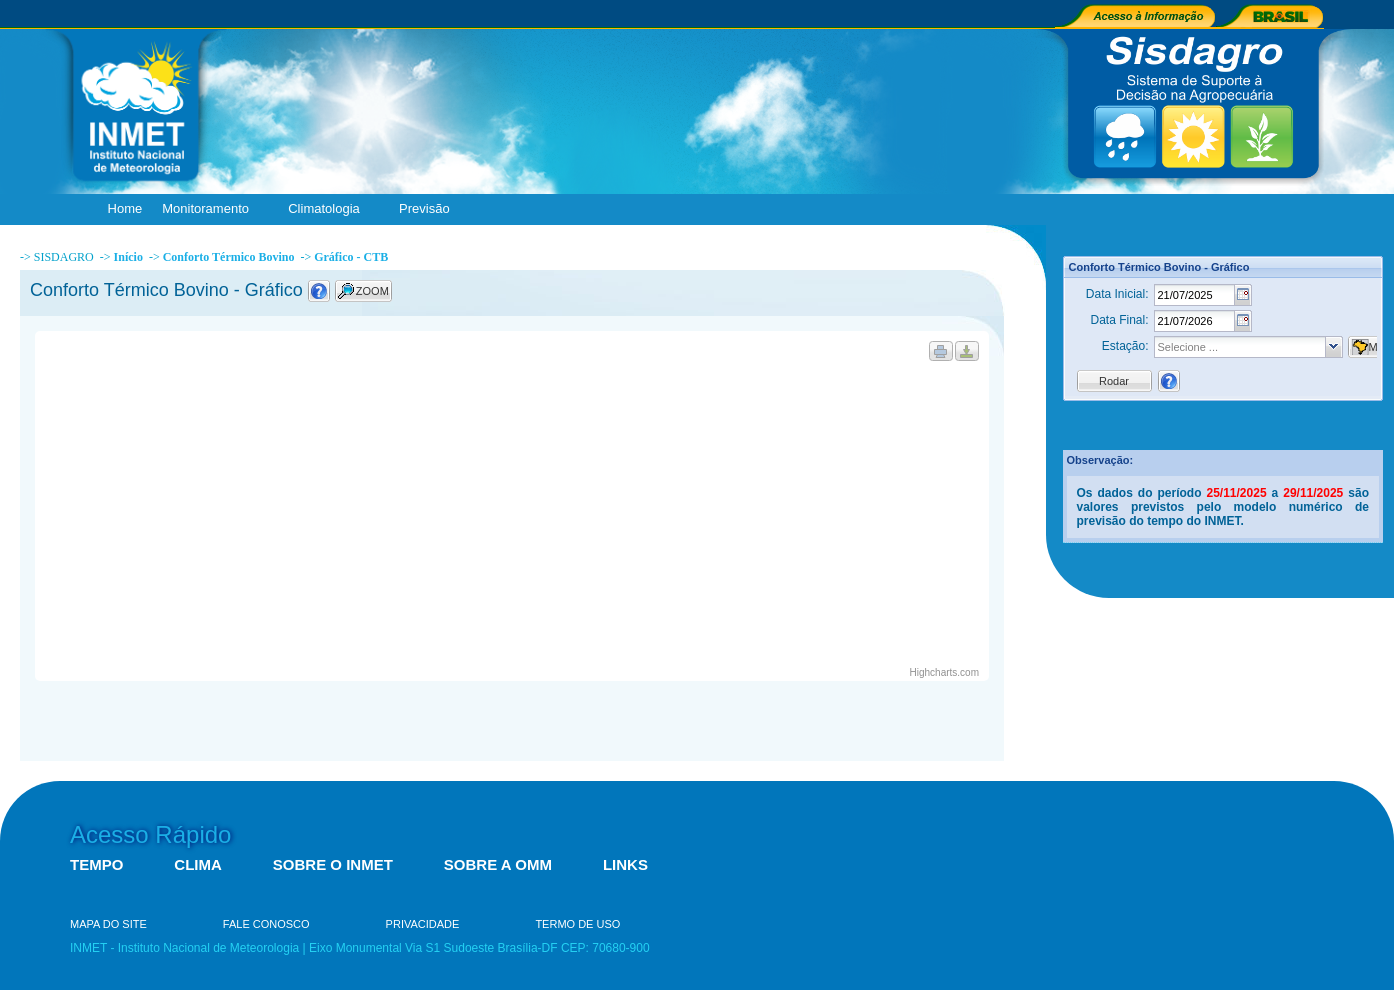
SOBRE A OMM (498, 864)
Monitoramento (210, 209)
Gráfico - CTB (351, 257)
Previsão (429, 209)
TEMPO (96, 864)
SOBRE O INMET (333, 864)
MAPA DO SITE (108, 924)
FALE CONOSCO (266, 924)
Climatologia (328, 209)
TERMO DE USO (577, 924)
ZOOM (372, 291)
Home (125, 208)
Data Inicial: (1117, 294)
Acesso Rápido (150, 834)
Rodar (1114, 381)
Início (128, 257)
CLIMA (198, 864)
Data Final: (1119, 320)
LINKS (625, 864)
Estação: (1125, 346)
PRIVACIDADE (423, 924)
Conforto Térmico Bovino (229, 257)
